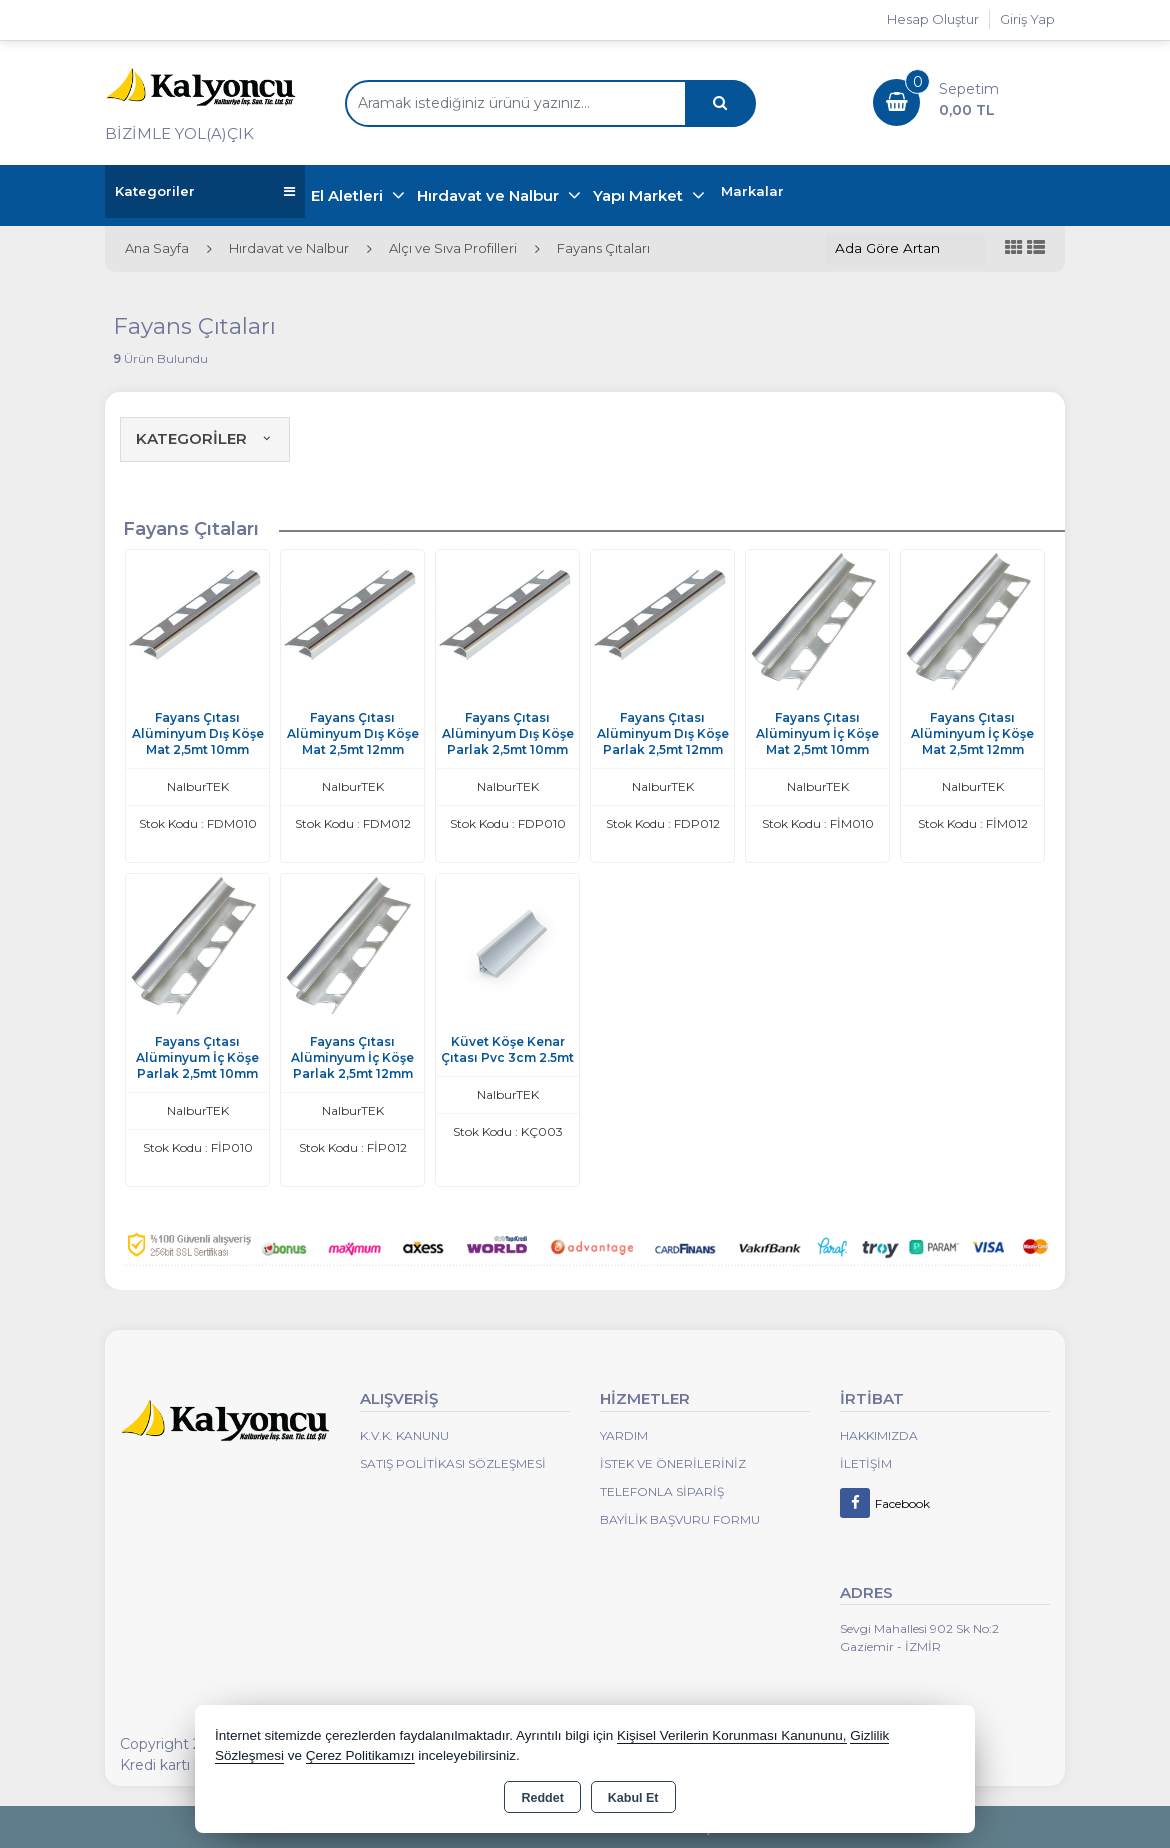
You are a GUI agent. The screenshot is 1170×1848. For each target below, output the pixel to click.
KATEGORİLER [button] (205, 438)
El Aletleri (349, 195)
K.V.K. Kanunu (404, 1435)
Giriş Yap (1027, 19)
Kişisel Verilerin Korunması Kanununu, (732, 1735)
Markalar (752, 191)
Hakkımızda (879, 1435)
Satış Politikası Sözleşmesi (453, 1463)
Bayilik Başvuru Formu (680, 1519)
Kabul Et (633, 1798)
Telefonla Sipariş (662, 1491)
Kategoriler (205, 191)
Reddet (542, 1798)
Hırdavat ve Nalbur (490, 195)
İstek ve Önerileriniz (673, 1463)
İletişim (866, 1463)
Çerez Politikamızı (360, 1755)
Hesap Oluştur (933, 19)
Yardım (624, 1435)
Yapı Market (640, 195)
